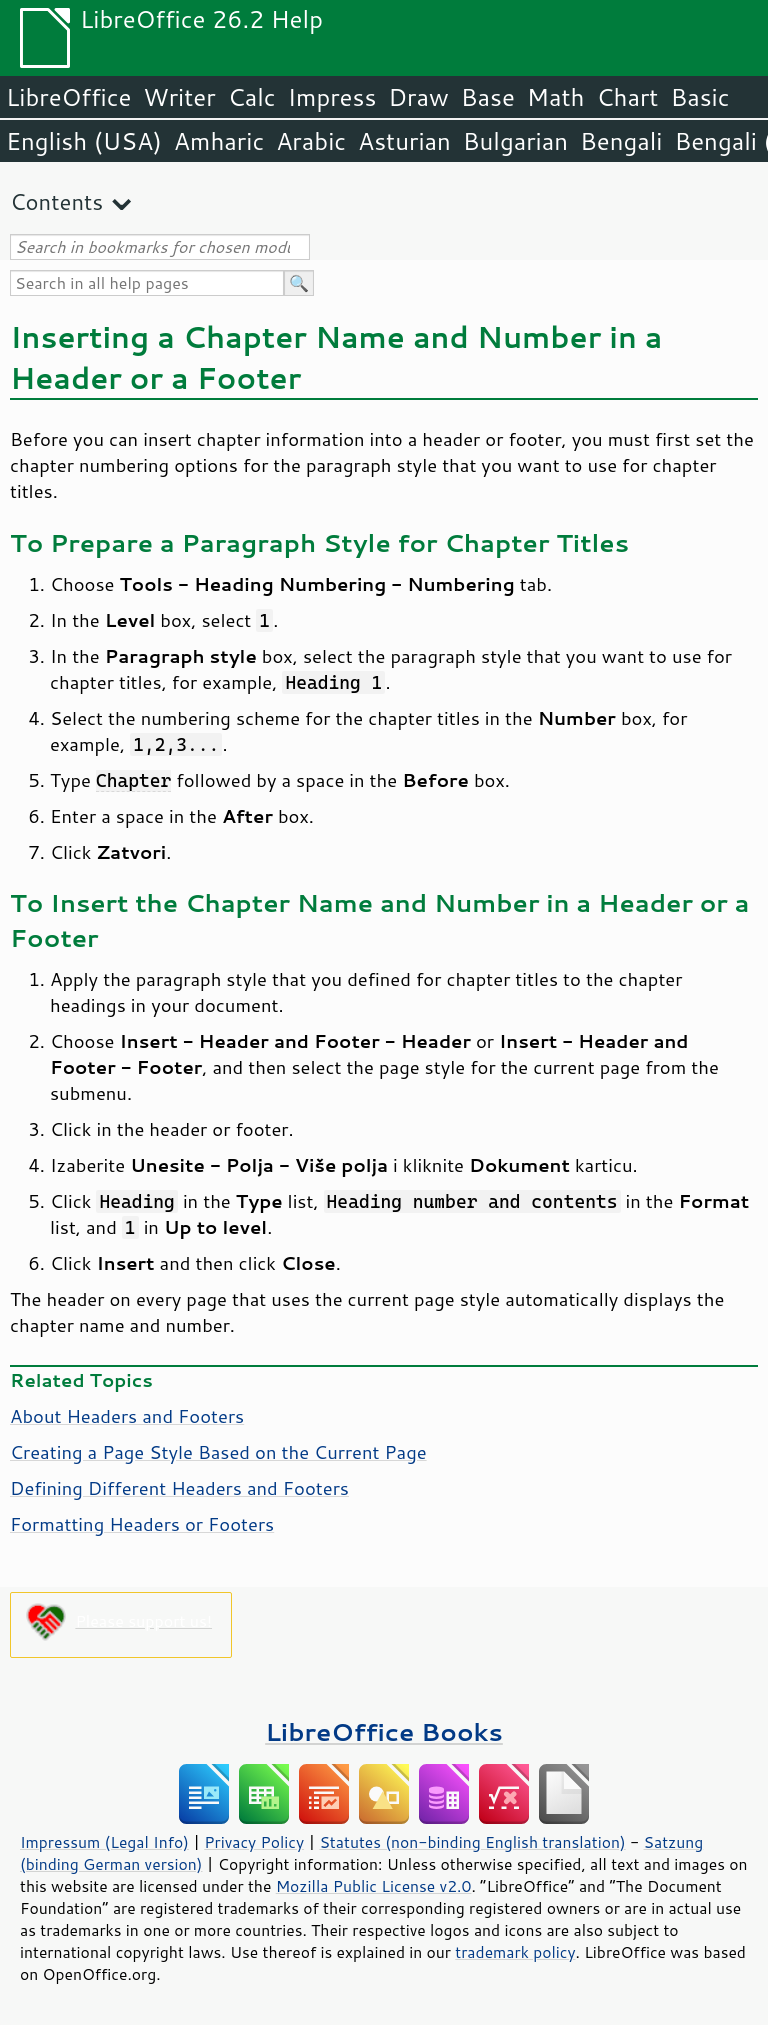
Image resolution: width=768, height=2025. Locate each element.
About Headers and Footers (127, 1416)
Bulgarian (515, 141)
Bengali (621, 141)
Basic (699, 97)
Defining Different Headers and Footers (179, 1488)
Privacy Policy (254, 1842)
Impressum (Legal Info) (104, 1842)
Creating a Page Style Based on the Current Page (218, 1452)
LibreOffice (68, 97)
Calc (252, 97)
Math (556, 97)
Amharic (219, 141)
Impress (332, 97)
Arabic (311, 141)
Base (488, 97)
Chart (627, 97)
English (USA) (84, 141)
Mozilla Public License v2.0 (374, 1886)
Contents (56, 201)
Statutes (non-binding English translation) (472, 1842)
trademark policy (515, 1952)
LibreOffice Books (384, 1731)
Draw (418, 97)
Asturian (404, 141)
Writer (179, 97)
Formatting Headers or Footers (142, 1524)
